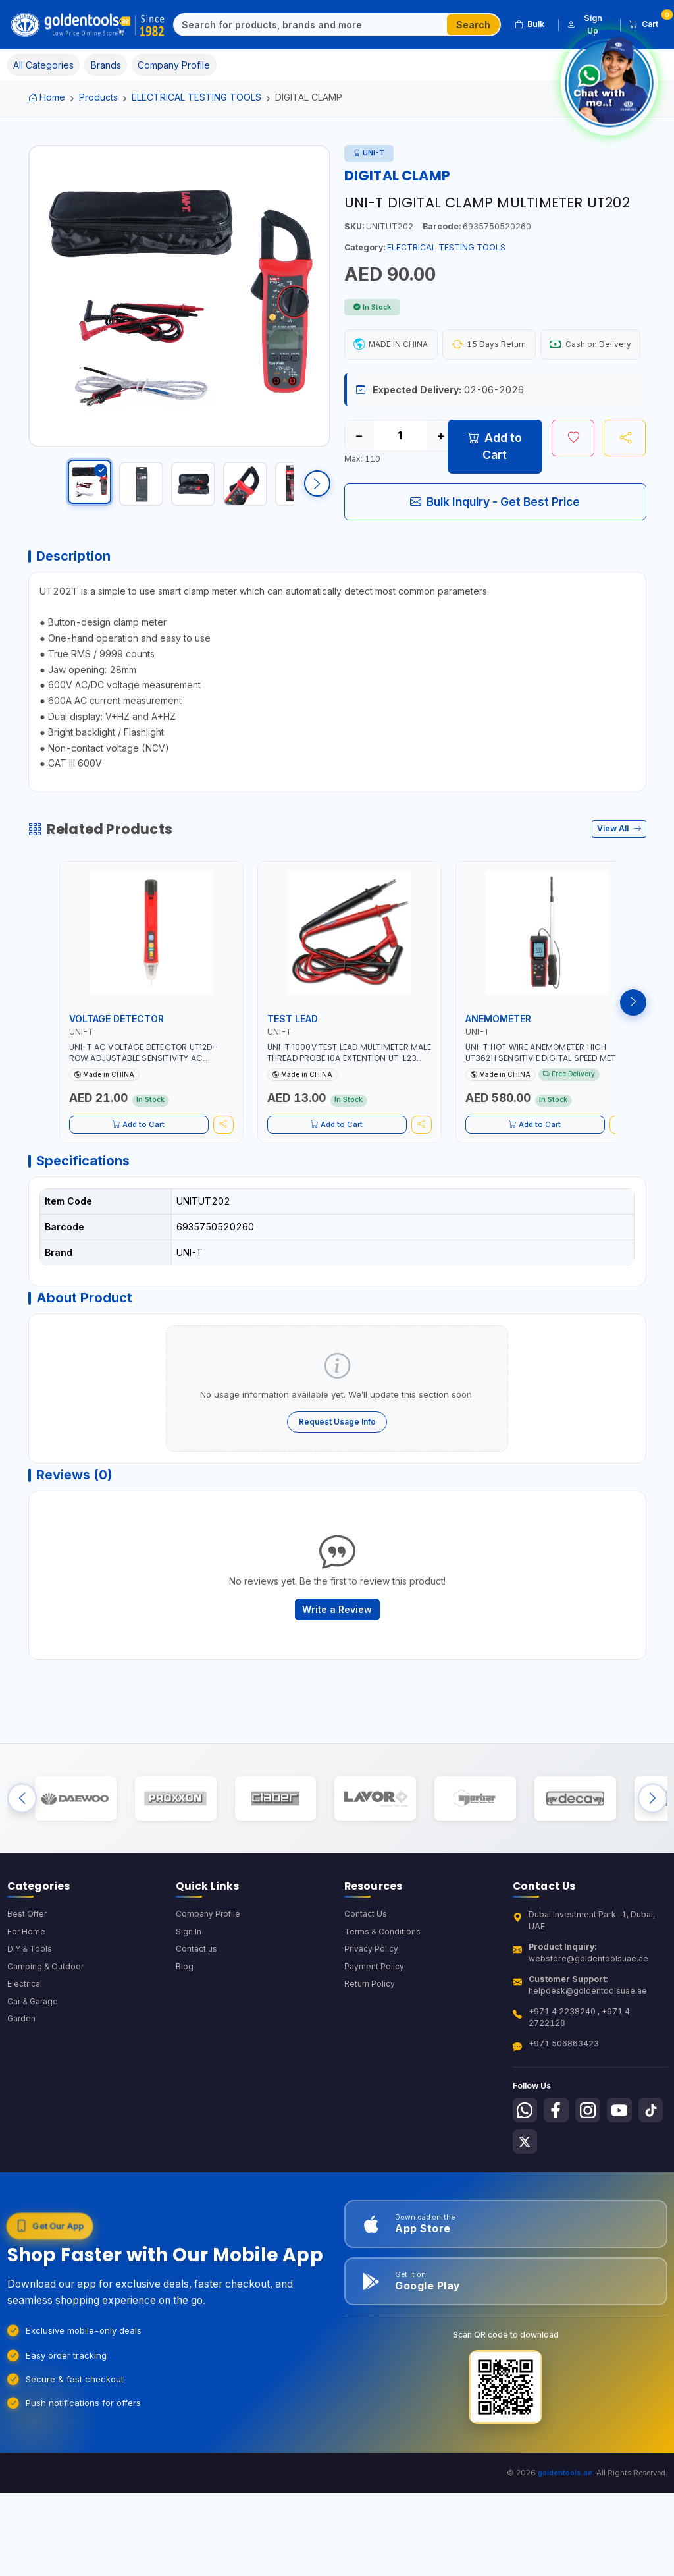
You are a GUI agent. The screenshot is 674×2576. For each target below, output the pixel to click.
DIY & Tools (30, 2014)
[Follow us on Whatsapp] (526, 2175)
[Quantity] (400, 473)
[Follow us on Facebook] (559, 2175)
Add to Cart (495, 484)
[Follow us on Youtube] (625, 2175)
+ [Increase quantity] (440, 473)
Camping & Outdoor (45, 2032)
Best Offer (28, 1978)
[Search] (310, 25)
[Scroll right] (317, 488)
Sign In (188, 1996)
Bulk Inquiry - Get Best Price (495, 539)
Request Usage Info (337, 1470)
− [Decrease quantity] (359, 473)
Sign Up (584, 24)
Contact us (196, 2014)
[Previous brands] (22, 1858)
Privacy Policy (371, 2014)
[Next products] (633, 1044)
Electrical (25, 2049)
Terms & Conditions (382, 1996)
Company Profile (209, 1978)
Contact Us (365, 1978)
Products (98, 97)
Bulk (529, 24)
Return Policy (370, 2049)
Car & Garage (33, 2068)
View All (619, 871)
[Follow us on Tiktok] (526, 2208)
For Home (26, 1996)
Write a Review (337, 1662)
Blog (185, 2032)
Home (47, 97)
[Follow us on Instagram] (592, 2175)
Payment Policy (374, 2032)
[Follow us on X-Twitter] (559, 2208)
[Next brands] (652, 1858)
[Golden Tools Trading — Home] (88, 25)
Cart (648, 22)
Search (473, 24)
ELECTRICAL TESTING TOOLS (196, 97)
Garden (22, 2086)
